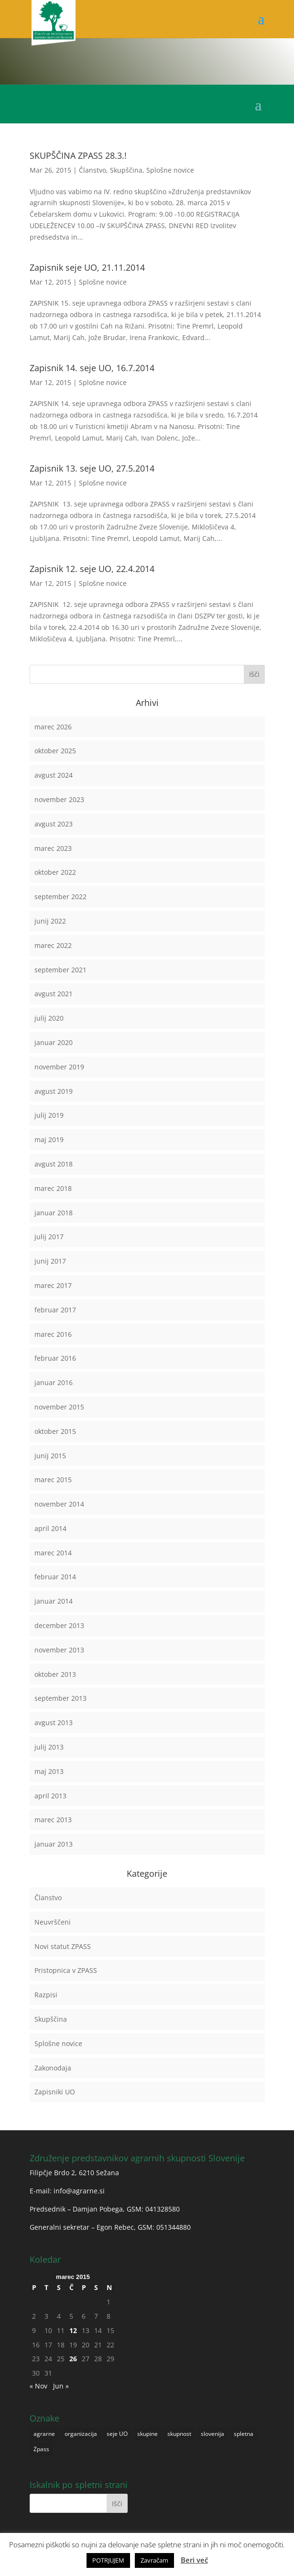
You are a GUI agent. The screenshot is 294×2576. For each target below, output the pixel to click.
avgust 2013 (53, 1722)
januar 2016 (53, 1382)
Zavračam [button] (154, 2560)
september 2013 (60, 1698)
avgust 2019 (53, 1091)
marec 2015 (53, 1479)
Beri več (194, 2560)
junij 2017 (50, 1261)
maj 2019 (49, 1139)
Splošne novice (170, 170)
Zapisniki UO (54, 2091)
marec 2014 (53, 1552)
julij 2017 (49, 1236)
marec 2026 (53, 726)
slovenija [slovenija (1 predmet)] (212, 2434)
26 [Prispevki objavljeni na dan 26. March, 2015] (73, 2358)
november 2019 (59, 1066)
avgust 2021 (53, 993)
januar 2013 (53, 1844)
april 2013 (50, 1795)
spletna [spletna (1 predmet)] (243, 2434)
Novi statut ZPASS (62, 1946)
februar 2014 (55, 1576)
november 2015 (59, 1406)
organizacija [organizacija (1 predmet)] (81, 2434)
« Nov (38, 2385)
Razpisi (45, 1994)
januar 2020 (53, 1042)
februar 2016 (55, 1358)
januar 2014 (53, 1601)
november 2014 (59, 1503)
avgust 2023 (53, 823)
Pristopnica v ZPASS (65, 1970)
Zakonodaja (52, 2067)
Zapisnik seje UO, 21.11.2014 (87, 267)
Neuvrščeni (52, 1921)
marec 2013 (53, 1819)
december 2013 (59, 1625)
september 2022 (60, 896)
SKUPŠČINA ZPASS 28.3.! (78, 155)
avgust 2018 (53, 1163)
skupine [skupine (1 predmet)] (147, 2434)
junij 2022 (50, 920)
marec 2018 (53, 1188)
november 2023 (59, 799)
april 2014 (50, 1528)
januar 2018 (53, 1212)
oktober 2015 (55, 1431)
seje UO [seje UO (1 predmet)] (117, 2434)
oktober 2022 (55, 872)
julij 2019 (49, 1115)
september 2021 (60, 969)
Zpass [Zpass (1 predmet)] (41, 2449)
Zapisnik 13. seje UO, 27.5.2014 (92, 468)
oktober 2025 (55, 750)
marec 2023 (53, 848)
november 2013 (59, 1649)
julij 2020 (49, 1018)
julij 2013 (49, 1746)
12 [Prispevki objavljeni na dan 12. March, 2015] (73, 2330)
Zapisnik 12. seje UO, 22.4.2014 (92, 568)
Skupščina (126, 170)
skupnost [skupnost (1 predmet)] (179, 2434)
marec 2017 (53, 1285)
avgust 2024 (53, 775)
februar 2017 (55, 1309)
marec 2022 (53, 945)
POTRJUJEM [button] (108, 2560)
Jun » (61, 2385)
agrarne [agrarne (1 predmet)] (44, 2434)
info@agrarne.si (79, 2190)
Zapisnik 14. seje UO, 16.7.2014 (92, 368)
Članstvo (92, 170)
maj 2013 (49, 1771)
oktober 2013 (55, 1674)
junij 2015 (50, 1455)
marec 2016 (53, 1334)
